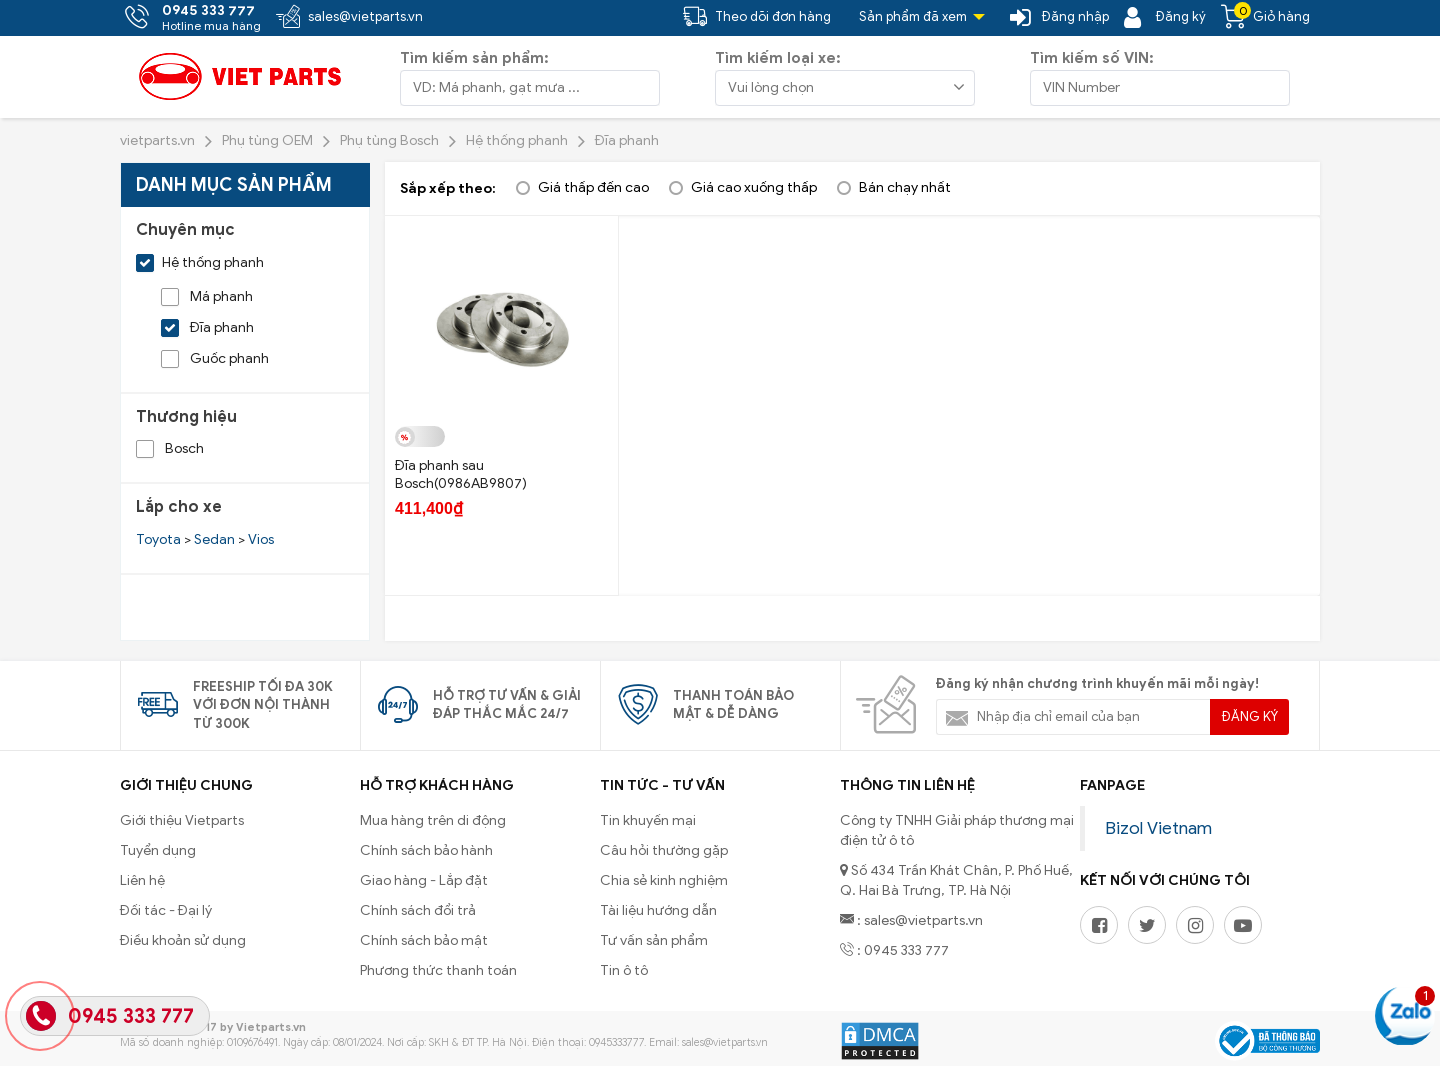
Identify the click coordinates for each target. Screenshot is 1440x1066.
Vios (261, 539)
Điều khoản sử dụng (183, 940)
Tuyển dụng (158, 850)
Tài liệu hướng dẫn (658, 910)
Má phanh (207, 296)
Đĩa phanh (207, 327)
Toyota (158, 539)
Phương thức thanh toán (438, 970)
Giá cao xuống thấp (754, 187)
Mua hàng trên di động (433, 820)
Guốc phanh (215, 358)
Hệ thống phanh (200, 262)
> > (205, 539)
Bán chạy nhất (905, 187)
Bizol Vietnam (1158, 828)
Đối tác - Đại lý (166, 910)
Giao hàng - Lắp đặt (424, 880)
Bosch (170, 448)
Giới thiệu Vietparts (182, 820)
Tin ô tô (624, 970)
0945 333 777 (131, 1016)
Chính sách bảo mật (424, 940)
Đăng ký (1250, 716)
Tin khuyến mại (648, 820)
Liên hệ (142, 880)
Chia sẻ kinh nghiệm (664, 880)
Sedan (214, 539)
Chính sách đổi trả (418, 910)
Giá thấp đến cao (593, 187)
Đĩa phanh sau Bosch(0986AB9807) (461, 474)
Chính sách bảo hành (426, 850)
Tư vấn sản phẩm (654, 940)
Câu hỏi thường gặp (664, 850)
